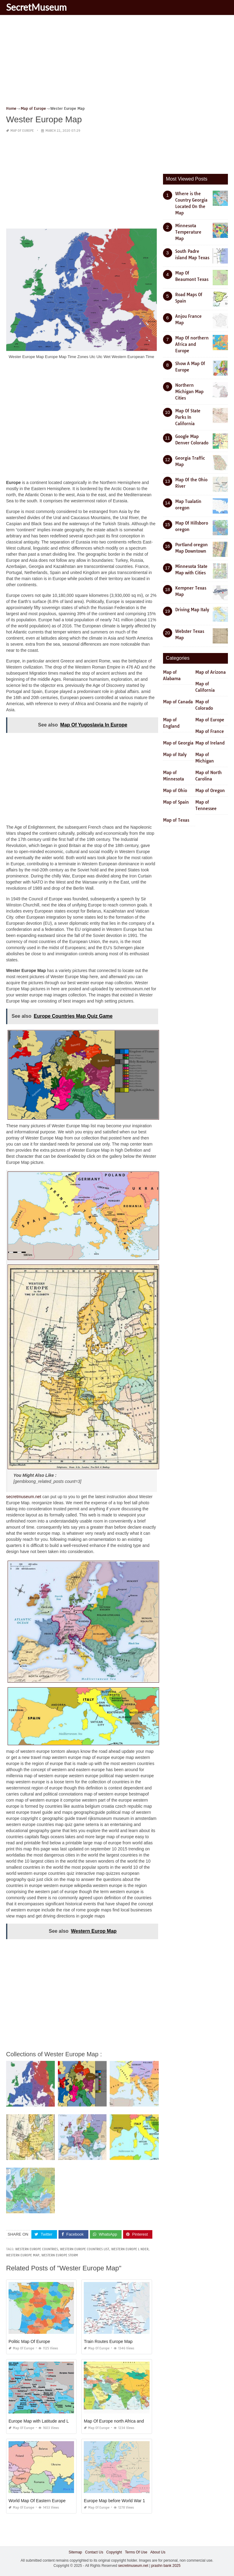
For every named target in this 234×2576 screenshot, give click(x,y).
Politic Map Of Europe (29, 2341)
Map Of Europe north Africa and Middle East (125, 2421)
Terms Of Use (136, 2552)
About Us (157, 2552)
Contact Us (94, 2552)
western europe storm (59, 2255)
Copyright (114, 2552)
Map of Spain (176, 802)
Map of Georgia (178, 743)
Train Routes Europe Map (108, 2341)
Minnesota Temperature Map (188, 232)
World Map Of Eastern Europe (37, 2500)
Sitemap (75, 2552)
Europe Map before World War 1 (114, 2500)
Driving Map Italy (192, 609)
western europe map (22, 2255)
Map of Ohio (175, 790)
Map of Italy (174, 754)
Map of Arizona (210, 672)
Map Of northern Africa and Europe (192, 344)
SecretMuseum (36, 7)
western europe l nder (129, 2249)
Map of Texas (176, 820)
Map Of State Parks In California (187, 417)
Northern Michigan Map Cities (189, 391)
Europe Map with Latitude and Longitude (47, 2421)
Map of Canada (178, 702)
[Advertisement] (117, 62)
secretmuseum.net (23, 1496)
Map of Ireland (210, 743)
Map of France (209, 731)
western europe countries (36, 2249)
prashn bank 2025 (165, 2565)
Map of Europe (22, 131)
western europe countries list (84, 2249)
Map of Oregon (210, 790)
